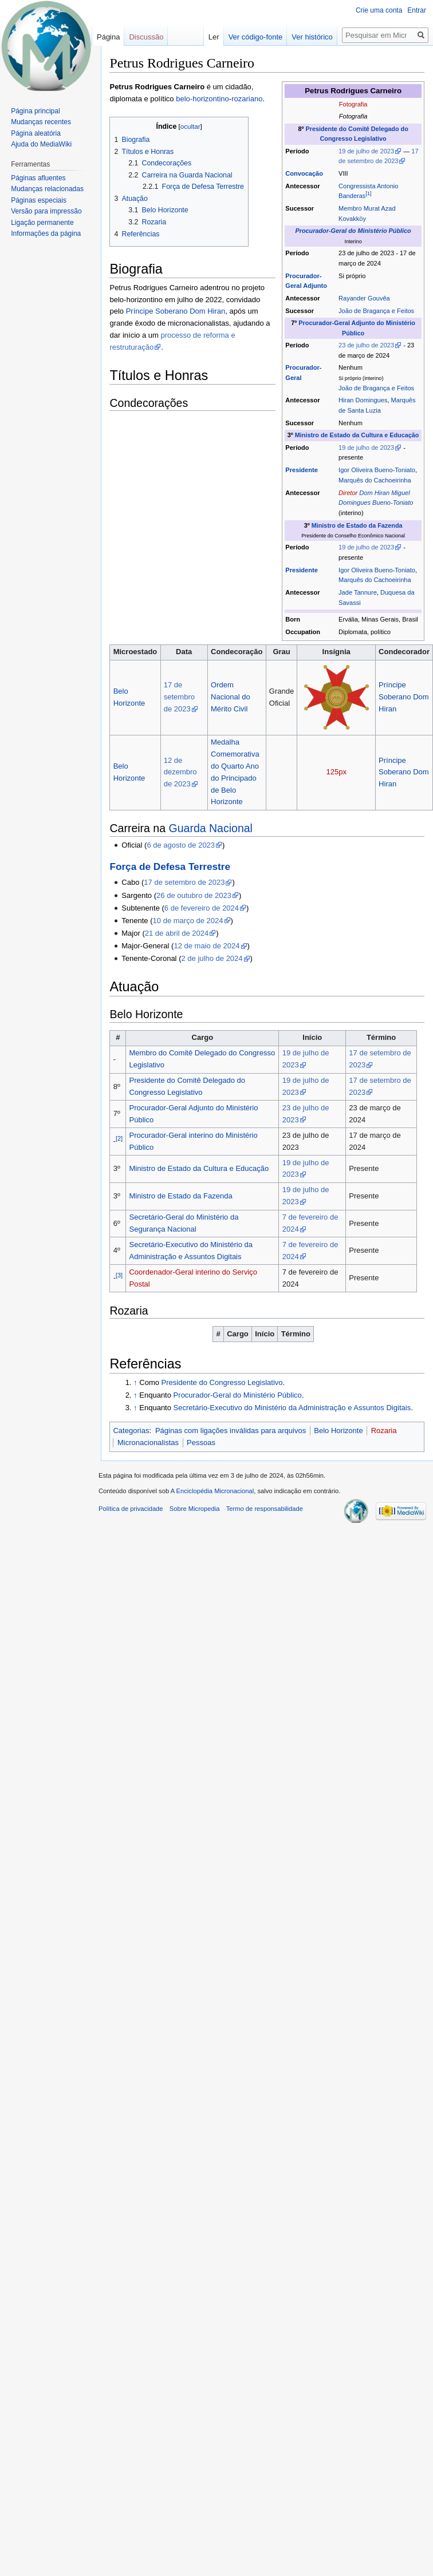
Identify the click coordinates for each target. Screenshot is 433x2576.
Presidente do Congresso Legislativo (222, 1382)
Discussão (146, 37)
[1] (368, 194)
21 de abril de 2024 (176, 933)
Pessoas (201, 1442)
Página (108, 37)
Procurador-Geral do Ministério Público (353, 230)
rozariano (246, 98)
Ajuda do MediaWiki (41, 144)
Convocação (304, 173)
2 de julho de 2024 (211, 958)
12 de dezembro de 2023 (180, 772)
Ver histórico (310, 37)
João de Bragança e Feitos (376, 310)
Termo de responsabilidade (264, 1508)
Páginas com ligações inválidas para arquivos (230, 1430)
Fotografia (353, 104)
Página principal (35, 111)
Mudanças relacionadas (47, 189)
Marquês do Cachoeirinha (374, 480)
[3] (119, 1275)
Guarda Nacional (211, 828)
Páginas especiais (38, 200)
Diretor (347, 492)
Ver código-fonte (254, 37)
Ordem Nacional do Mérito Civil (230, 696)
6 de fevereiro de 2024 (201, 908)
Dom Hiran (207, 311)
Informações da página (46, 233)
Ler (212, 37)
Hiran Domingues (362, 400)
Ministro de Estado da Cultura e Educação (357, 435)
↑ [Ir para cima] (135, 1382)
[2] (119, 1138)
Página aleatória (36, 133)
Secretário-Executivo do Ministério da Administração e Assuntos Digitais (292, 1407)
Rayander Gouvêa (364, 298)
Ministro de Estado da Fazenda (357, 525)
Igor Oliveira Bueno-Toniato (376, 469)
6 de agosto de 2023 (181, 845)
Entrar (416, 10)
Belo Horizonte (338, 1430)
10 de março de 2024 (188, 920)
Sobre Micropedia (195, 1508)
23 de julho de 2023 (366, 345)
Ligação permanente (42, 223)
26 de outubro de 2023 (193, 895)
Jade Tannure (357, 592)
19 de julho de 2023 (366, 151)
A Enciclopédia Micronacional (212, 1490)
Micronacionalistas (148, 1442)
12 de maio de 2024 (206, 945)
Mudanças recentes (41, 122)
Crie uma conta (379, 10)
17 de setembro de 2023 (179, 696)
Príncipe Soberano (157, 311)
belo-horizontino (202, 98)
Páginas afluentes (38, 178)
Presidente (301, 469)
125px (336, 771)
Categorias (131, 1430)
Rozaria (384, 1430)
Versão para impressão (46, 211)
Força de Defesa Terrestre (169, 866)
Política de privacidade (131, 1508)
